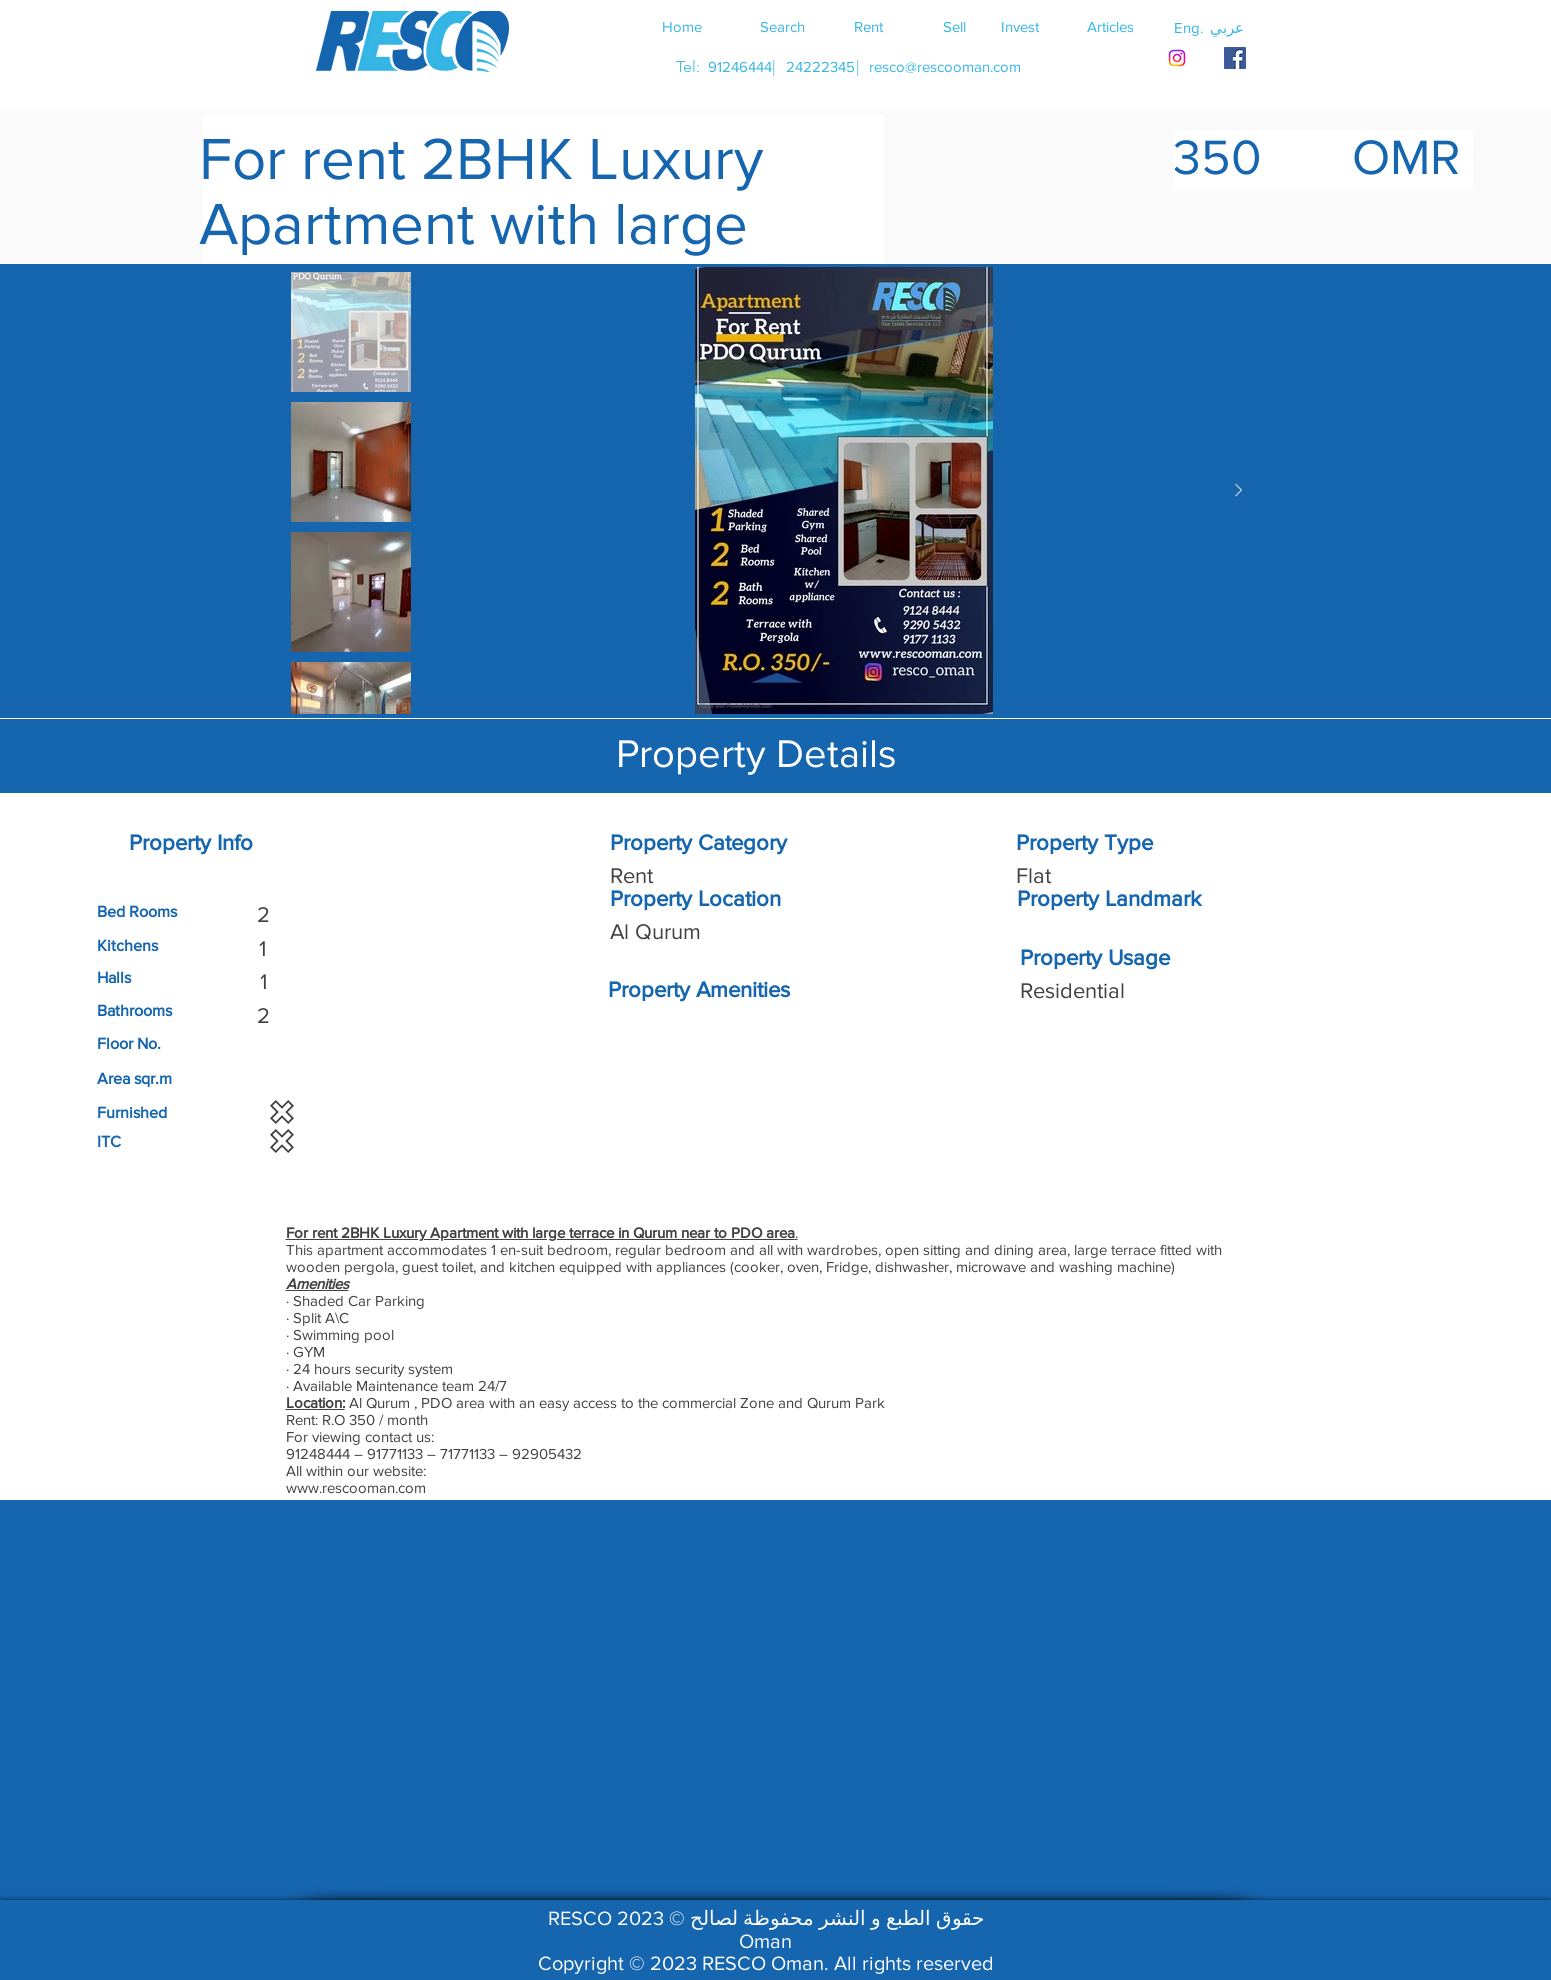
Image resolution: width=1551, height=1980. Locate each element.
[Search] (783, 26)
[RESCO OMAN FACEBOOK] (1235, 58)
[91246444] (740, 66)
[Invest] (1020, 26)
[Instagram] (1177, 58)
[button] (1227, 27)
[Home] (682, 26)
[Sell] (955, 26)
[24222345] (821, 66)
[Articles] (1111, 26)
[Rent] (869, 26)
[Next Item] (1239, 491)
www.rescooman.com (356, 1487)
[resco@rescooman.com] (945, 66)
